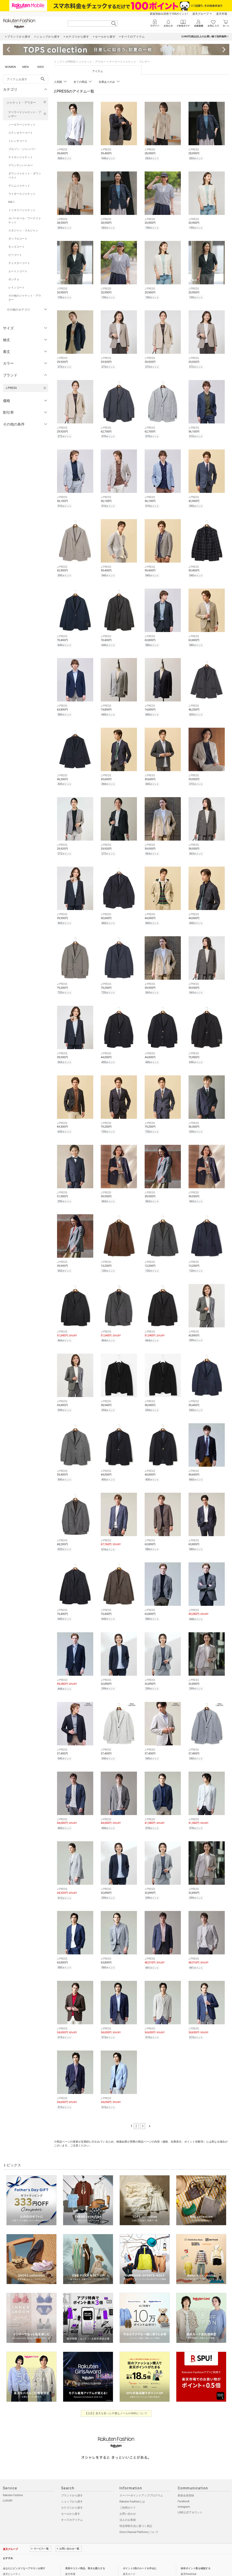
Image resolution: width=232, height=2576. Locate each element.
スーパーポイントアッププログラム (141, 2476)
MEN (25, 67)
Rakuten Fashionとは (132, 2482)
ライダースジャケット (22, 193)
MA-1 (11, 202)
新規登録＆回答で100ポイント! (169, 13)
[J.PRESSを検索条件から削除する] (45, 388)
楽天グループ (200, 13)
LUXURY (8, 2481)
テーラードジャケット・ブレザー (24, 114)
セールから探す (70, 2494)
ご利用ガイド (128, 2488)
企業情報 (8, 2565)
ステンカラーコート (20, 132)
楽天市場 (221, 13)
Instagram (184, 2487)
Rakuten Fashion (13, 2476)
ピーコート (15, 255)
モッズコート (16, 246)
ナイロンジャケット (20, 157)
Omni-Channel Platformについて (139, 2513)
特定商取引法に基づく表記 (136, 2507)
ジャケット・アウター (21, 102)
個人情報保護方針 (26, 2565)
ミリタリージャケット (22, 210)
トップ (58, 61)
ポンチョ (13, 279)
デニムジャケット (19, 185)
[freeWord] (25, 79)
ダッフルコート (17, 238)
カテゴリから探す (72, 2488)
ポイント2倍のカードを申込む (140, 2549)
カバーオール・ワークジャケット (24, 220)
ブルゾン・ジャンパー (22, 149)
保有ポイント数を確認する (195, 2549)
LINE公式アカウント (190, 2493)
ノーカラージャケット (22, 124)
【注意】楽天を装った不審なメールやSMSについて (116, 2394)
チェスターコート (19, 263)
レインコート (16, 287)
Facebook (183, 2482)
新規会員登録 (186, 2476)
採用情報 (66, 2565)
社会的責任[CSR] (49, 2565)
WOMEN (10, 67)
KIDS (40, 67)
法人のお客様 (128, 2500)
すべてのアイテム (72, 2500)
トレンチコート (17, 141)
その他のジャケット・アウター (24, 297)
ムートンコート (17, 271)
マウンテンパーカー (20, 165)
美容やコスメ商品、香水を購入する (85, 2549)
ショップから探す (72, 2482)
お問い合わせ (128, 2494)
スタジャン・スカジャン (23, 230)
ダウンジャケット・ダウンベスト (24, 175)
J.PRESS (70, 61)
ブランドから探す (72, 2476)
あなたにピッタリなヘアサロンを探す (24, 2549)
